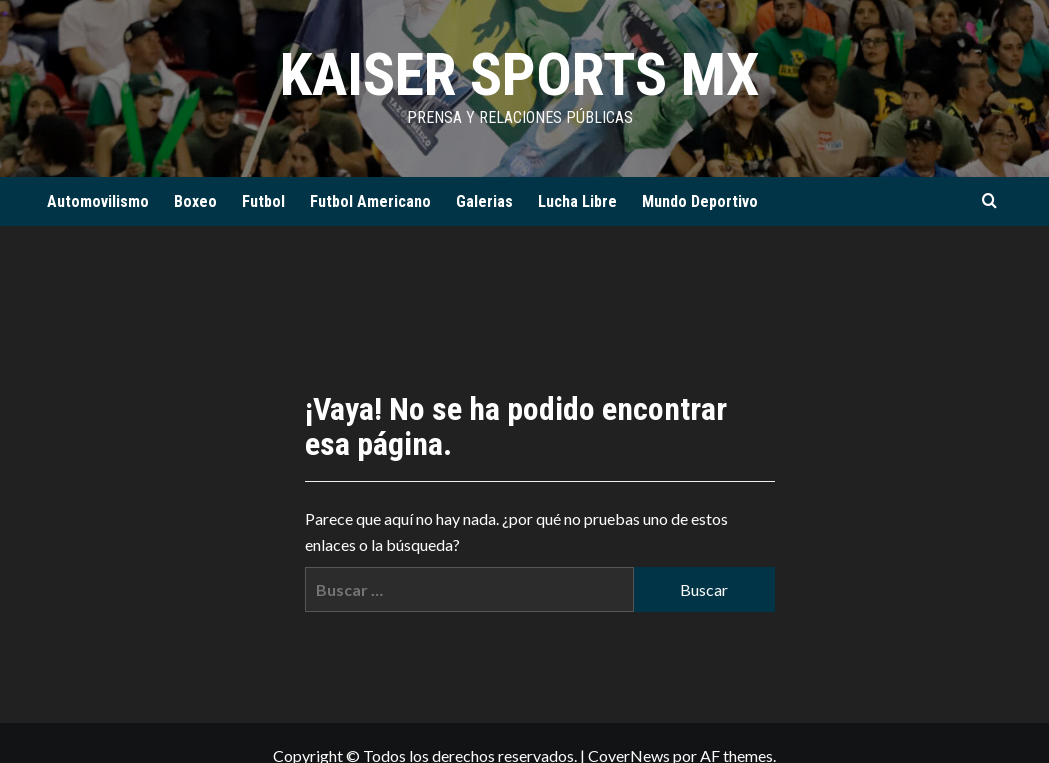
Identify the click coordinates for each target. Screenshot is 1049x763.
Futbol (263, 201)
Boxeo (195, 201)
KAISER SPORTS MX (520, 74)
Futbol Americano (370, 201)
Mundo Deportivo (700, 201)
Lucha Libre (577, 201)
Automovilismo (98, 201)
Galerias (484, 201)
